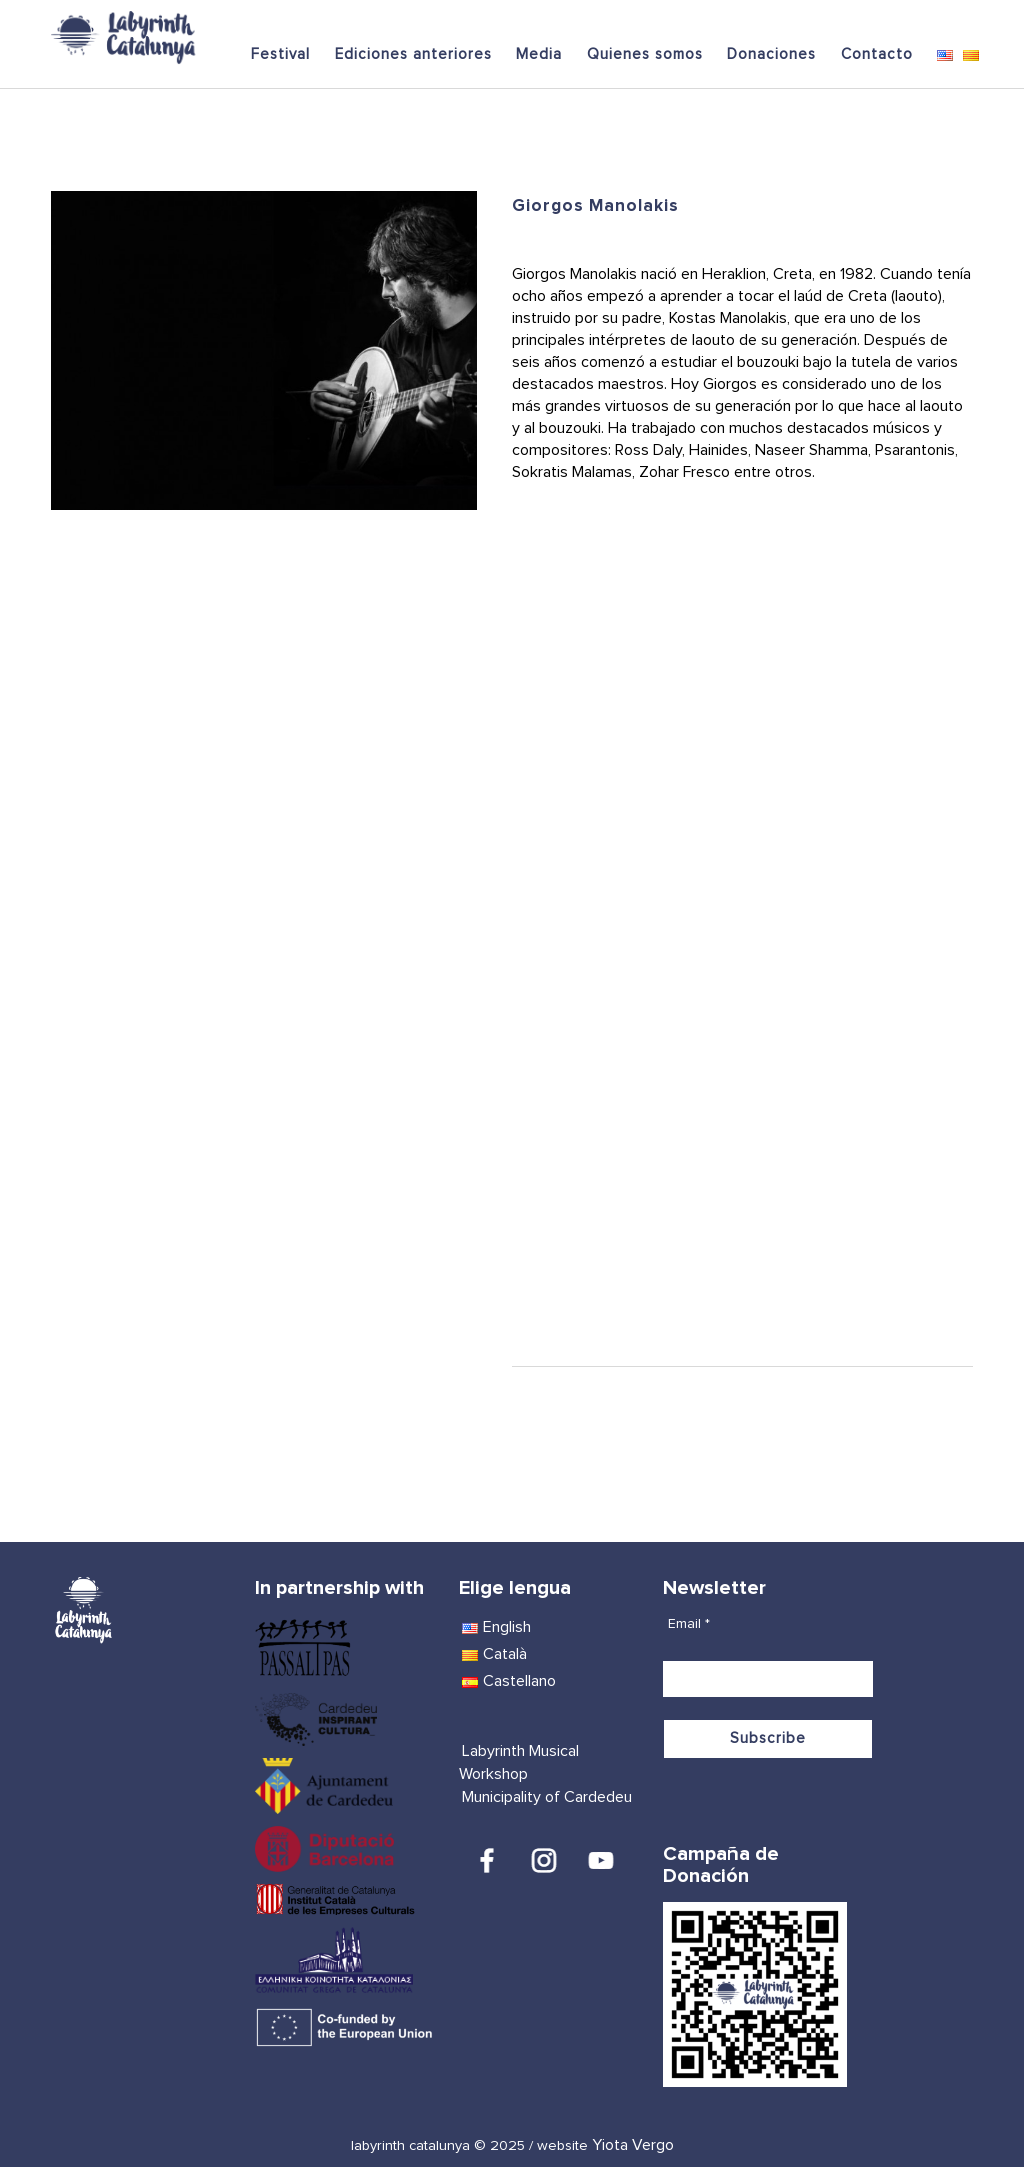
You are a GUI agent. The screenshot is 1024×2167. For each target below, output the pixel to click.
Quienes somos (645, 54)
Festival (280, 54)
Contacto (877, 54)
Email (689, 1624)
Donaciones (771, 54)
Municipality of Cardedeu (547, 1797)
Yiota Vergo (633, 2145)
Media (539, 54)
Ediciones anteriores (413, 54)
